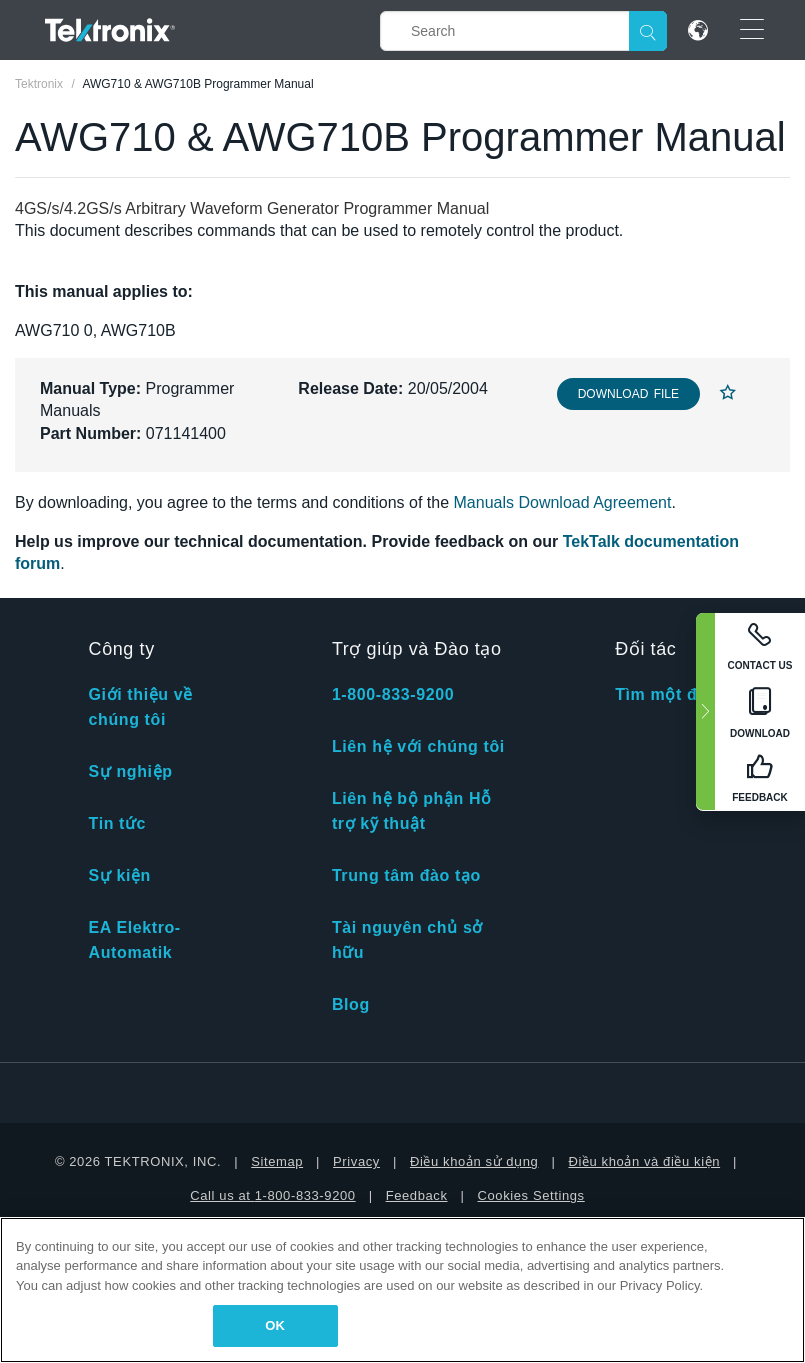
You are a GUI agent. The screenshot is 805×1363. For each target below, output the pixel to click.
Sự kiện (120, 875)
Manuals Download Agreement (563, 502)
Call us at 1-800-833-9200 (272, 1195)
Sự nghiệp (131, 771)
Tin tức (118, 823)
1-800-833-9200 (393, 694)
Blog (351, 1004)
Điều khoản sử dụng (474, 1161)
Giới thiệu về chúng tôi (141, 707)
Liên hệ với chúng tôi (418, 746)
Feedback (417, 1195)
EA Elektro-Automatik (135, 940)
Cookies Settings (531, 1195)
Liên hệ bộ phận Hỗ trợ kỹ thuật (412, 811)
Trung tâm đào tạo (406, 875)
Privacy (356, 1161)
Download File (628, 394)
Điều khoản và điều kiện (644, 1161)
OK (275, 1325)
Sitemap (277, 1161)
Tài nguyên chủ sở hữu (407, 940)
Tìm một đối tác (679, 694)
